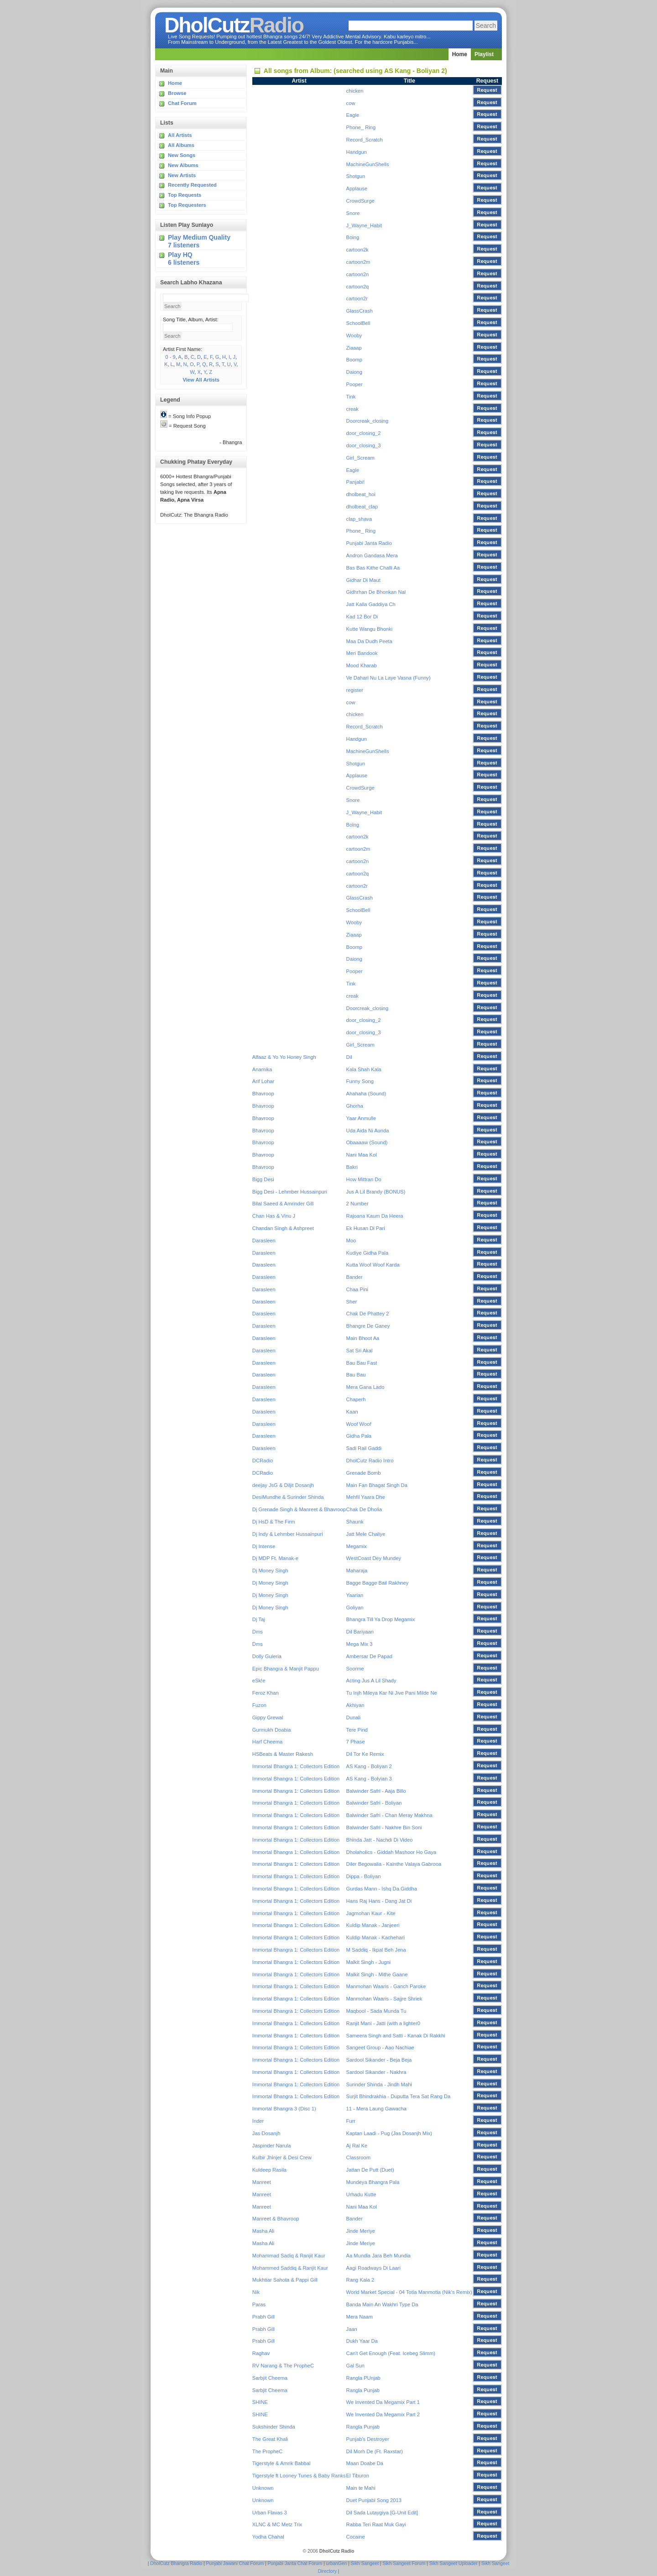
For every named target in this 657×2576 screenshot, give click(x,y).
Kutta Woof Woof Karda (373, 1264)
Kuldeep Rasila (269, 2170)
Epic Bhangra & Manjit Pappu (285, 1668)
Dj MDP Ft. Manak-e (275, 1558)
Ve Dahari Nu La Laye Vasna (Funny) (388, 678)
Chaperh (356, 1399)
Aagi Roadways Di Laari (373, 2268)
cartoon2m (358, 262)
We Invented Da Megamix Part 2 (383, 2414)
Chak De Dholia (364, 1509)
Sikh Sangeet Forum (403, 2563)
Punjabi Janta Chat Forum (294, 2563)
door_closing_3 (363, 445)
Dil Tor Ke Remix (365, 1754)
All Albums (181, 145)
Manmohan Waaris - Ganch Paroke (386, 1986)
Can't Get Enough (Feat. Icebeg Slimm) (391, 2353)
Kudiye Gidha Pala (367, 1253)
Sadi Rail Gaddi (364, 1448)
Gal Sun (355, 2365)
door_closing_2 (363, 433)
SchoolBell (358, 323)
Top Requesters (187, 205)
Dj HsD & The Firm (273, 1521)
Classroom (358, 2157)
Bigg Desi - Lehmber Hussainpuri (289, 1191)
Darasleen (264, 1240)
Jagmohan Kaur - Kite (371, 1913)
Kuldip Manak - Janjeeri (373, 1925)
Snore (353, 213)
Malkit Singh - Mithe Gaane (377, 1974)
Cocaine (355, 2536)
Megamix (356, 1546)
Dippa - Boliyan (363, 1876)
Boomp (354, 359)
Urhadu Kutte (361, 2194)
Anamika (262, 1069)
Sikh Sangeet (365, 2563)
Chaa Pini (357, 1289)
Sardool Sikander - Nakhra (376, 2072)
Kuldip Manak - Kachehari (375, 1937)
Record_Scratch (364, 139)
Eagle (353, 115)
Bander (354, 1277)
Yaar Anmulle (361, 1118)
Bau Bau (356, 1374)
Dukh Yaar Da (362, 2341)
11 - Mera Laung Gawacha (376, 2108)
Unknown (263, 2488)
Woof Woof (358, 1424)
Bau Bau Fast (361, 1363)
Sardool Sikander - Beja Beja (379, 2060)
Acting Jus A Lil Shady (371, 1680)
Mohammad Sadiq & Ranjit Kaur (288, 2255)
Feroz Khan (265, 1693)
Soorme (355, 1668)
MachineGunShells (367, 164)
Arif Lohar (263, 1081)
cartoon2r (357, 298)
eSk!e (259, 1680)
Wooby (354, 335)
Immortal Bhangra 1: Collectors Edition (296, 1766)
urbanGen (336, 2563)
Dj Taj (258, 1619)
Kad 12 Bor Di (362, 616)
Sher (351, 1301)
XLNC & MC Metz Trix (277, 2524)
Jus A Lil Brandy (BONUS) (376, 1191)
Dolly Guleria (267, 1656)
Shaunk (355, 1521)
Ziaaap (354, 348)
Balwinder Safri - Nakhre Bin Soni (384, 1827)
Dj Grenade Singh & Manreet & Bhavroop (299, 1509)
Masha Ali (263, 2231)
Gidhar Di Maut (363, 580)
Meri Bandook (362, 653)
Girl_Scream (360, 458)
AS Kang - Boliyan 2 (369, 1766)
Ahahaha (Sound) (366, 1093)
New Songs (181, 155)
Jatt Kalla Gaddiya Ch (371, 604)
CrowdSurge (360, 201)
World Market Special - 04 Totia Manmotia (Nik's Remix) (409, 2292)
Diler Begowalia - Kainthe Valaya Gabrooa (394, 1864)
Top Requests (184, 195)
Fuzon (259, 1705)
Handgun (356, 152)
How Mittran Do (363, 1179)
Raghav (261, 2353)
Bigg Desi (263, 1179)
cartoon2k (357, 249)
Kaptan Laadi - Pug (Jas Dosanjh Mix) (389, 2133)
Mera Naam (359, 2316)
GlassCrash (359, 311)
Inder (258, 2121)
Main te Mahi (360, 2488)
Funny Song (360, 1081)
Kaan (352, 1411)
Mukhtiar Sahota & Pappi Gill (285, 2280)
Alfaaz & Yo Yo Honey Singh (284, 1057)
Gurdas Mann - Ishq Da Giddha (381, 1888)
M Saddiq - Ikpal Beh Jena (376, 1950)
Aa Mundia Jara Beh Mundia (378, 2255)
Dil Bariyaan (360, 1631)
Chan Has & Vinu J (273, 1216)
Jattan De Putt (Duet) (370, 2170)
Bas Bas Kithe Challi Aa (373, 568)
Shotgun (355, 176)
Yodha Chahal (268, 2536)
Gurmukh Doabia (271, 1730)
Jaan (351, 2329)
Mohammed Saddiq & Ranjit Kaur (290, 2268)
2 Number (357, 1203)
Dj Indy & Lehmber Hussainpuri (287, 1534)
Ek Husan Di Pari (365, 1228)
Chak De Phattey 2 (367, 1313)
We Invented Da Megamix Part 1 (383, 2402)
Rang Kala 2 (360, 2280)
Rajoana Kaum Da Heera (374, 1216)
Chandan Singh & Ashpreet (283, 1228)
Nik (256, 2292)
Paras (259, 2304)
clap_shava (359, 519)
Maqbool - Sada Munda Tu (376, 2011)
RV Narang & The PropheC (283, 2365)
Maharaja (357, 1570)
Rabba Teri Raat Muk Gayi (376, 2524)
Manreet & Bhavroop (275, 2218)
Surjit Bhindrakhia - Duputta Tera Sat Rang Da (398, 2096)
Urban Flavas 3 (269, 2512)
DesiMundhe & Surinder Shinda (288, 1497)
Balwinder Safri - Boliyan (374, 1803)
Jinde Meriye (360, 2231)
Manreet (261, 2182)
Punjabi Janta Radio (369, 543)
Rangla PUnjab (363, 2378)
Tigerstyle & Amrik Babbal (281, 2463)
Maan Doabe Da (364, 2463)
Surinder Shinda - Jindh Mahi (379, 2084)
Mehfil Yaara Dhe (365, 1497)
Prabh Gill (263, 2316)
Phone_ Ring (361, 127)
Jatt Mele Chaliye (366, 1534)
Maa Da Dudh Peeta (369, 641)
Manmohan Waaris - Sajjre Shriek (384, 1998)
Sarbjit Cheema (269, 2378)
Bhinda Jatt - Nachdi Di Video (379, 1840)
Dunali (353, 1717)
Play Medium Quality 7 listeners (199, 241)
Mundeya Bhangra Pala (373, 2182)
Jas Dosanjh (266, 2133)
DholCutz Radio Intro (370, 1460)
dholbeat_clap (362, 506)
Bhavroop (263, 1093)
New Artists (182, 175)
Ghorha (354, 1106)
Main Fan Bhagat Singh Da (376, 1485)
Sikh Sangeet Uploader (453, 2563)
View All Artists (200, 379)
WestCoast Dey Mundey (373, 1558)
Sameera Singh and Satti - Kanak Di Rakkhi (395, 2035)
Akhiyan (355, 1705)
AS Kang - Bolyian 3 (369, 1778)
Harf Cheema (267, 1741)
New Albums (183, 165)
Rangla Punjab (363, 2390)
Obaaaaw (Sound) (367, 1142)
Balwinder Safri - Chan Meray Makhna (389, 1815)
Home (459, 54)
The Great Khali (270, 2439)
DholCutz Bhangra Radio (176, 2563)
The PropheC (267, 2451)
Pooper (354, 384)
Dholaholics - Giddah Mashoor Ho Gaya (391, 1852)
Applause (357, 188)
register (354, 690)
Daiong (354, 372)
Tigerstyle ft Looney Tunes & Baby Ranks (299, 2475)
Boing (353, 237)
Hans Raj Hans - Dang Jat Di (379, 1901)
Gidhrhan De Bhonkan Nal (376, 592)
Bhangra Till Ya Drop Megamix (380, 1619)
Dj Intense (263, 1546)
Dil (349, 1057)
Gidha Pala (358, 1436)
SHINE (260, 2402)
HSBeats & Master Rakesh (282, 1754)
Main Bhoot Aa (363, 1338)
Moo (351, 1240)
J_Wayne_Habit (364, 225)
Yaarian (355, 1595)
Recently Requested (192, 185)
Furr (351, 2121)
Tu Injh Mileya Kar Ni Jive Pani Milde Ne (391, 1693)
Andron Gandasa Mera (372, 555)
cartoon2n (357, 274)
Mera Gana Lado (365, 1387)
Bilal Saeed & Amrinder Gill (282, 1203)
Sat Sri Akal (359, 1350)
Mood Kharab (361, 665)
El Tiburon (357, 2475)
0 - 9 (170, 357)
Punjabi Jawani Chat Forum (235, 2563)
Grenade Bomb (363, 1473)
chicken (355, 91)
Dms (257, 1631)
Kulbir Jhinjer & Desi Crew (282, 2157)
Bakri (352, 1167)
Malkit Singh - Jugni (368, 1962)
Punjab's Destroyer (367, 2439)
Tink (351, 396)
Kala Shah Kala (363, 1069)
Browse (177, 93)
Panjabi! (355, 482)
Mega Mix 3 (359, 1644)
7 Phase (355, 1741)
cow (350, 103)
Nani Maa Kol (361, 1154)
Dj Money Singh (270, 1570)
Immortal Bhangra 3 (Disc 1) (284, 2108)
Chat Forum (182, 103)
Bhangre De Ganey (368, 1326)
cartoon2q (357, 286)
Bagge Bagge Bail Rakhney (377, 1583)
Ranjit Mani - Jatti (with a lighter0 (383, 2023)
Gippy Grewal (267, 1717)
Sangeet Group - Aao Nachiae (380, 2047)
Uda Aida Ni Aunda (367, 1130)
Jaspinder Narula (271, 2145)
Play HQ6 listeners (183, 258)
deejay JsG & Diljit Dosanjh (283, 1485)
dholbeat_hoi (360, 494)
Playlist (484, 54)
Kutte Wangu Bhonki (369, 629)
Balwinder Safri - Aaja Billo (376, 1791)
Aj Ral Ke (357, 2145)
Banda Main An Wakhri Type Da (382, 2304)
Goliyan (355, 1607)
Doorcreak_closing (367, 421)
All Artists (180, 135)
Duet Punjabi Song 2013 (374, 2500)
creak (352, 409)
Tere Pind (357, 1730)
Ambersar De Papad (369, 1656)
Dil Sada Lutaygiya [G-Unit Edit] (382, 2512)
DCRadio (262, 1460)
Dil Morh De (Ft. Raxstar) (374, 2451)
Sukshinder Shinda (273, 2426)
